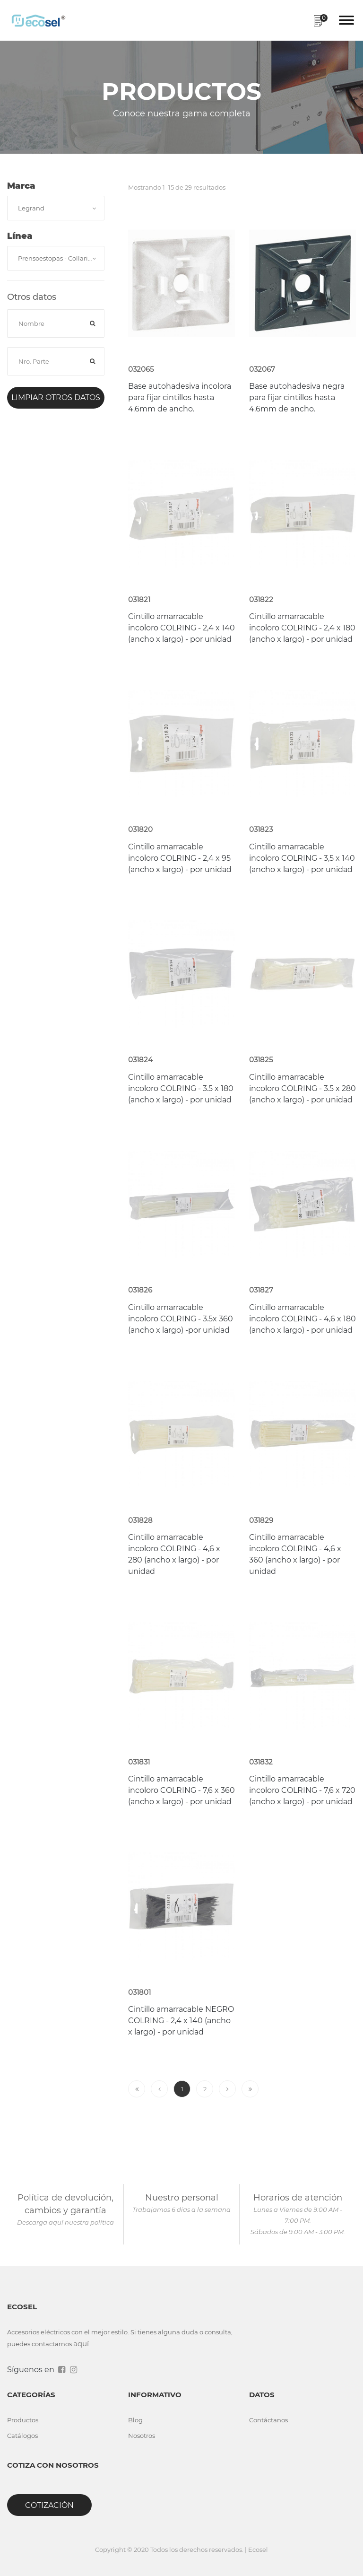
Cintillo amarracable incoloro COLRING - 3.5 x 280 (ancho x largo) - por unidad (302, 1088)
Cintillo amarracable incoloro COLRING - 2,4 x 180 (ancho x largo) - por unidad (302, 628)
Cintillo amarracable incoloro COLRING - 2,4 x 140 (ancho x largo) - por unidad (181, 628)
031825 (261, 1059)
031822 (261, 599)
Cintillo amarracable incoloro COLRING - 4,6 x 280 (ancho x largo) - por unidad (174, 1554)
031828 (140, 1520)
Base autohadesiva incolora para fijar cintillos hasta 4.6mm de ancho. (179, 397)
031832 (261, 1761)
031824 (140, 1059)
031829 (261, 1520)
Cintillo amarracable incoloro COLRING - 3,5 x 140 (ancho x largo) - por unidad (302, 858)
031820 (140, 829)
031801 (139, 1992)
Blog (135, 2420)
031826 (140, 1289)
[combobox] (56, 208)
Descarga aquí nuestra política (65, 2222)
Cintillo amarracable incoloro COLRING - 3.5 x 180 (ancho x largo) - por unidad (180, 1088)
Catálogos (22, 2435)
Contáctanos (268, 2420)
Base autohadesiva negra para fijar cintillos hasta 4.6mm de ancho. (297, 397)
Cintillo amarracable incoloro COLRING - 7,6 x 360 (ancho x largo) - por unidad (181, 1790)
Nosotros (141, 2435)
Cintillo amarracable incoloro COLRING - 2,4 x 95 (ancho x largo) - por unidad (180, 858)
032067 (262, 369)
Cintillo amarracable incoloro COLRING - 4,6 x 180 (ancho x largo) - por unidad (302, 1319)
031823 (261, 829)
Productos (22, 2420)
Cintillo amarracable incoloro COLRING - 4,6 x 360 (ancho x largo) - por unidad (295, 1554)
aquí (81, 2343)
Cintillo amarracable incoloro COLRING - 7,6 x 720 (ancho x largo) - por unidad (302, 1790)
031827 (261, 1289)
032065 (141, 369)
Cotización (49, 2505)
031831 (139, 1761)
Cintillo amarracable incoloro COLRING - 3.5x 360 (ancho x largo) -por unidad (180, 1319)
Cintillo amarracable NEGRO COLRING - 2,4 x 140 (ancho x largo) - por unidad (181, 2020)
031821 (139, 599)
